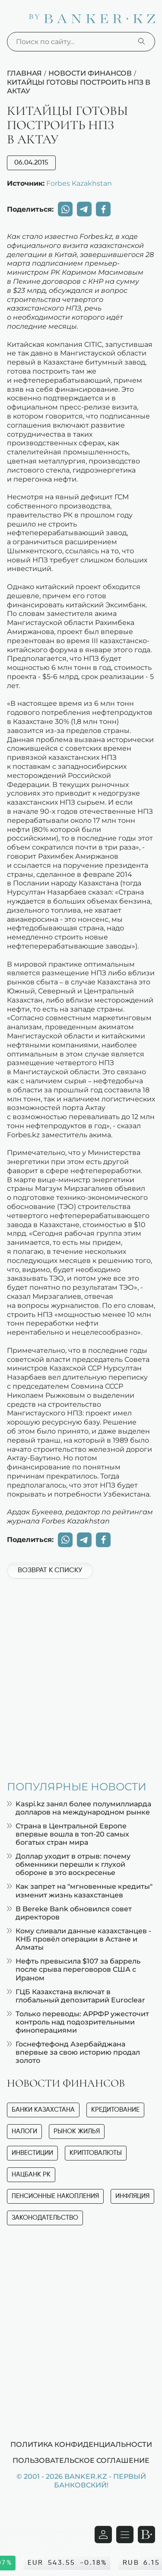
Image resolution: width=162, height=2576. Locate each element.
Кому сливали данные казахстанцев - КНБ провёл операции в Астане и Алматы (79, 1939)
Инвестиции (32, 2153)
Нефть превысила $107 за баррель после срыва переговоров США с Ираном (73, 1969)
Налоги (24, 2131)
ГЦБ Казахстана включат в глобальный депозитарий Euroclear (76, 1996)
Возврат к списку (50, 1570)
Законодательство (45, 2217)
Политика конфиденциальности (81, 2444)
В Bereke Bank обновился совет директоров (69, 1913)
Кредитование (115, 2109)
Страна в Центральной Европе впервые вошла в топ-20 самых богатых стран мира (68, 1834)
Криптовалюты (96, 2153)
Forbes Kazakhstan (79, 183)
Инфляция (132, 2196)
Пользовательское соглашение (81, 2460)
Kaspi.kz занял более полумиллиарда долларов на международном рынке (79, 1808)
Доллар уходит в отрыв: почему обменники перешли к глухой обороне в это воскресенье (68, 1864)
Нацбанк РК (31, 2174)
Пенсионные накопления (55, 2196)
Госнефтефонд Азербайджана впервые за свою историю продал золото (73, 2052)
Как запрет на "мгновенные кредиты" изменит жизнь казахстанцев (79, 1890)
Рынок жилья (77, 2131)
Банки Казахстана (43, 2109)
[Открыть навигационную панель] (124, 2534)
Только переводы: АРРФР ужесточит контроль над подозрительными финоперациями (78, 2022)
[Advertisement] (81, 1675)
